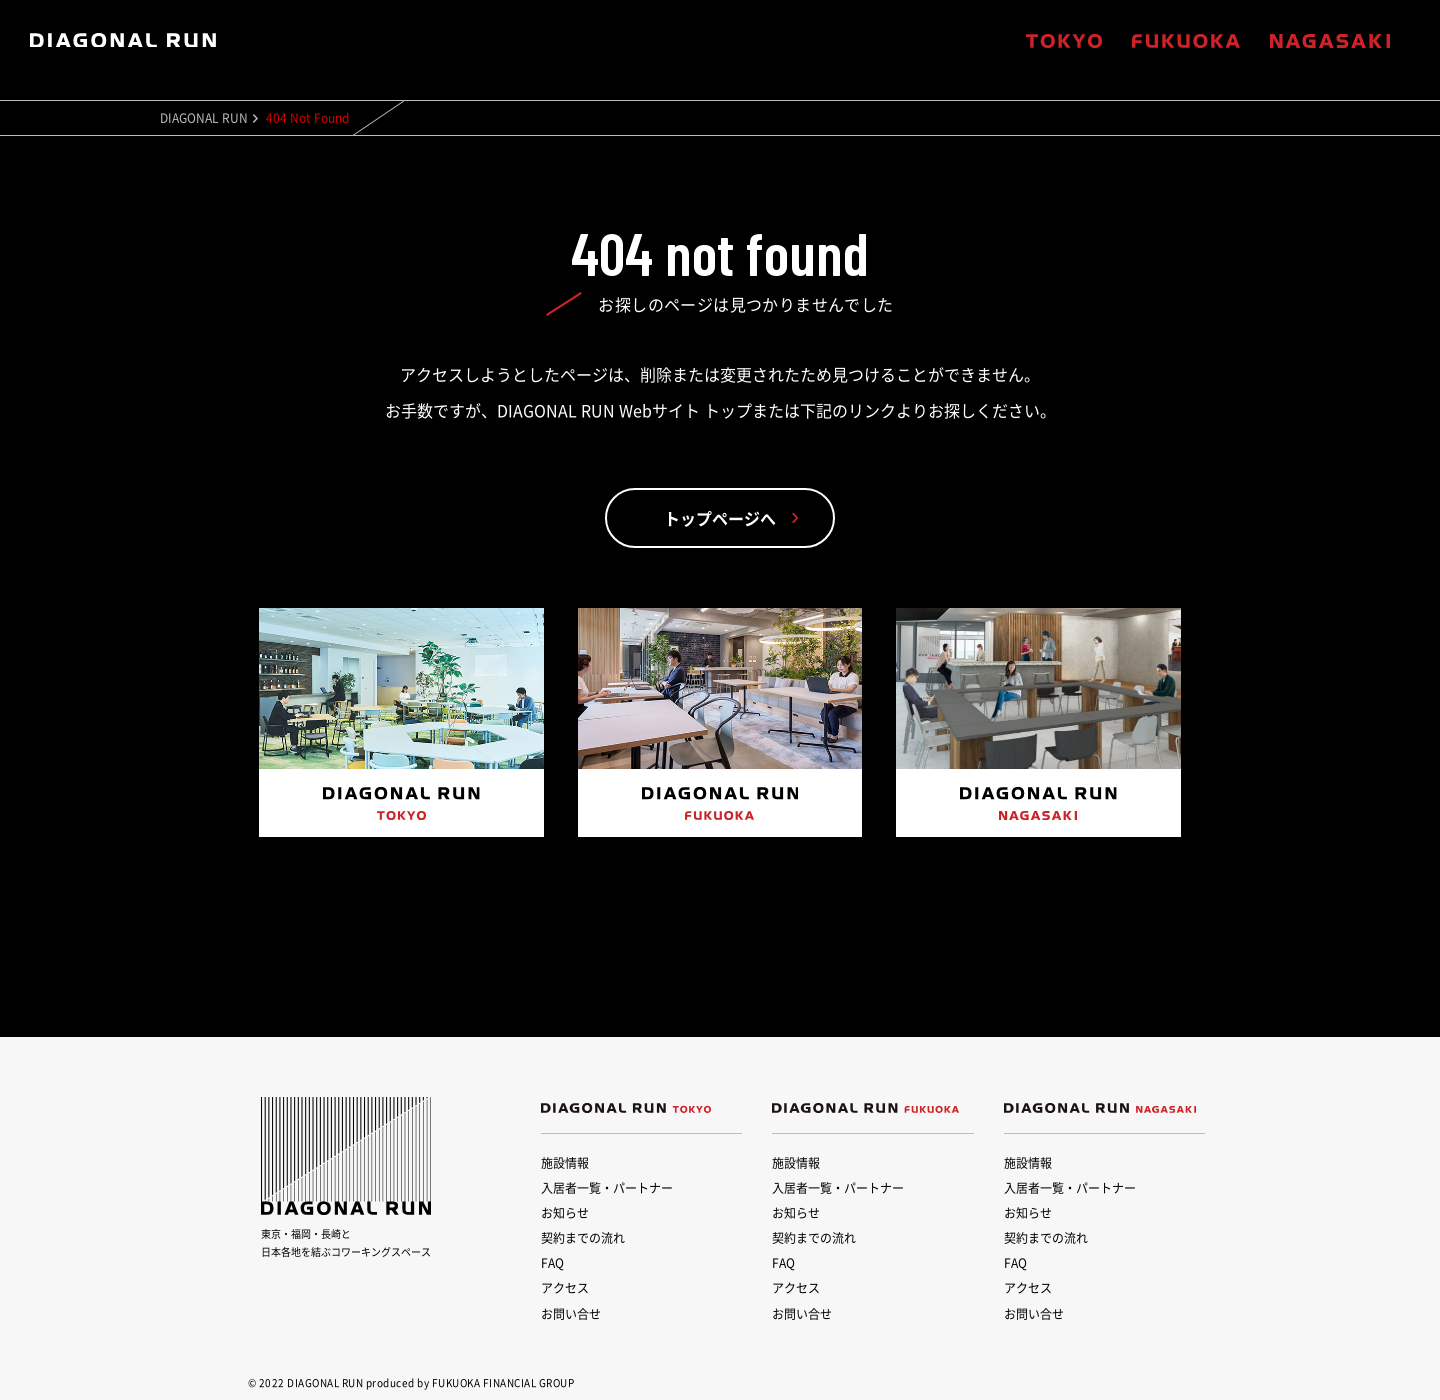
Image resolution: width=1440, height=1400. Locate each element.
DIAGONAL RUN (204, 118)
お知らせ (565, 1213)
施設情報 (565, 1163)
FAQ (552, 1263)
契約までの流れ (583, 1238)
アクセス (565, 1288)
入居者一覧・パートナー (607, 1188)
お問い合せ (571, 1314)
